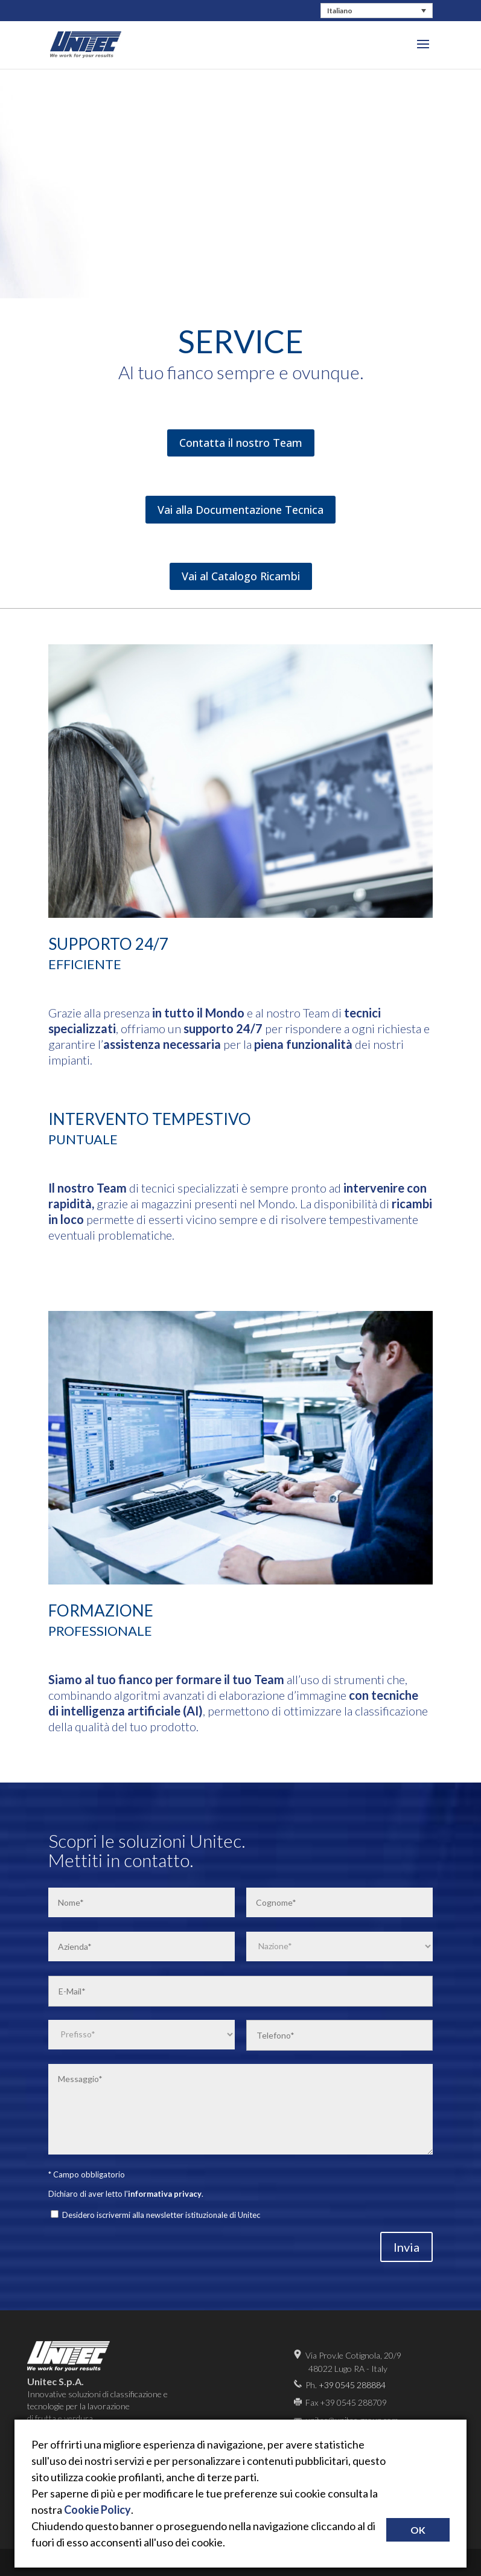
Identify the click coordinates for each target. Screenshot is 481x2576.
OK (417, 2530)
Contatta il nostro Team (240, 442)
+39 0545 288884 (352, 2385)
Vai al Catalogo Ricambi (241, 576)
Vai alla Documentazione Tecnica (240, 509)
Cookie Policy (97, 2509)
